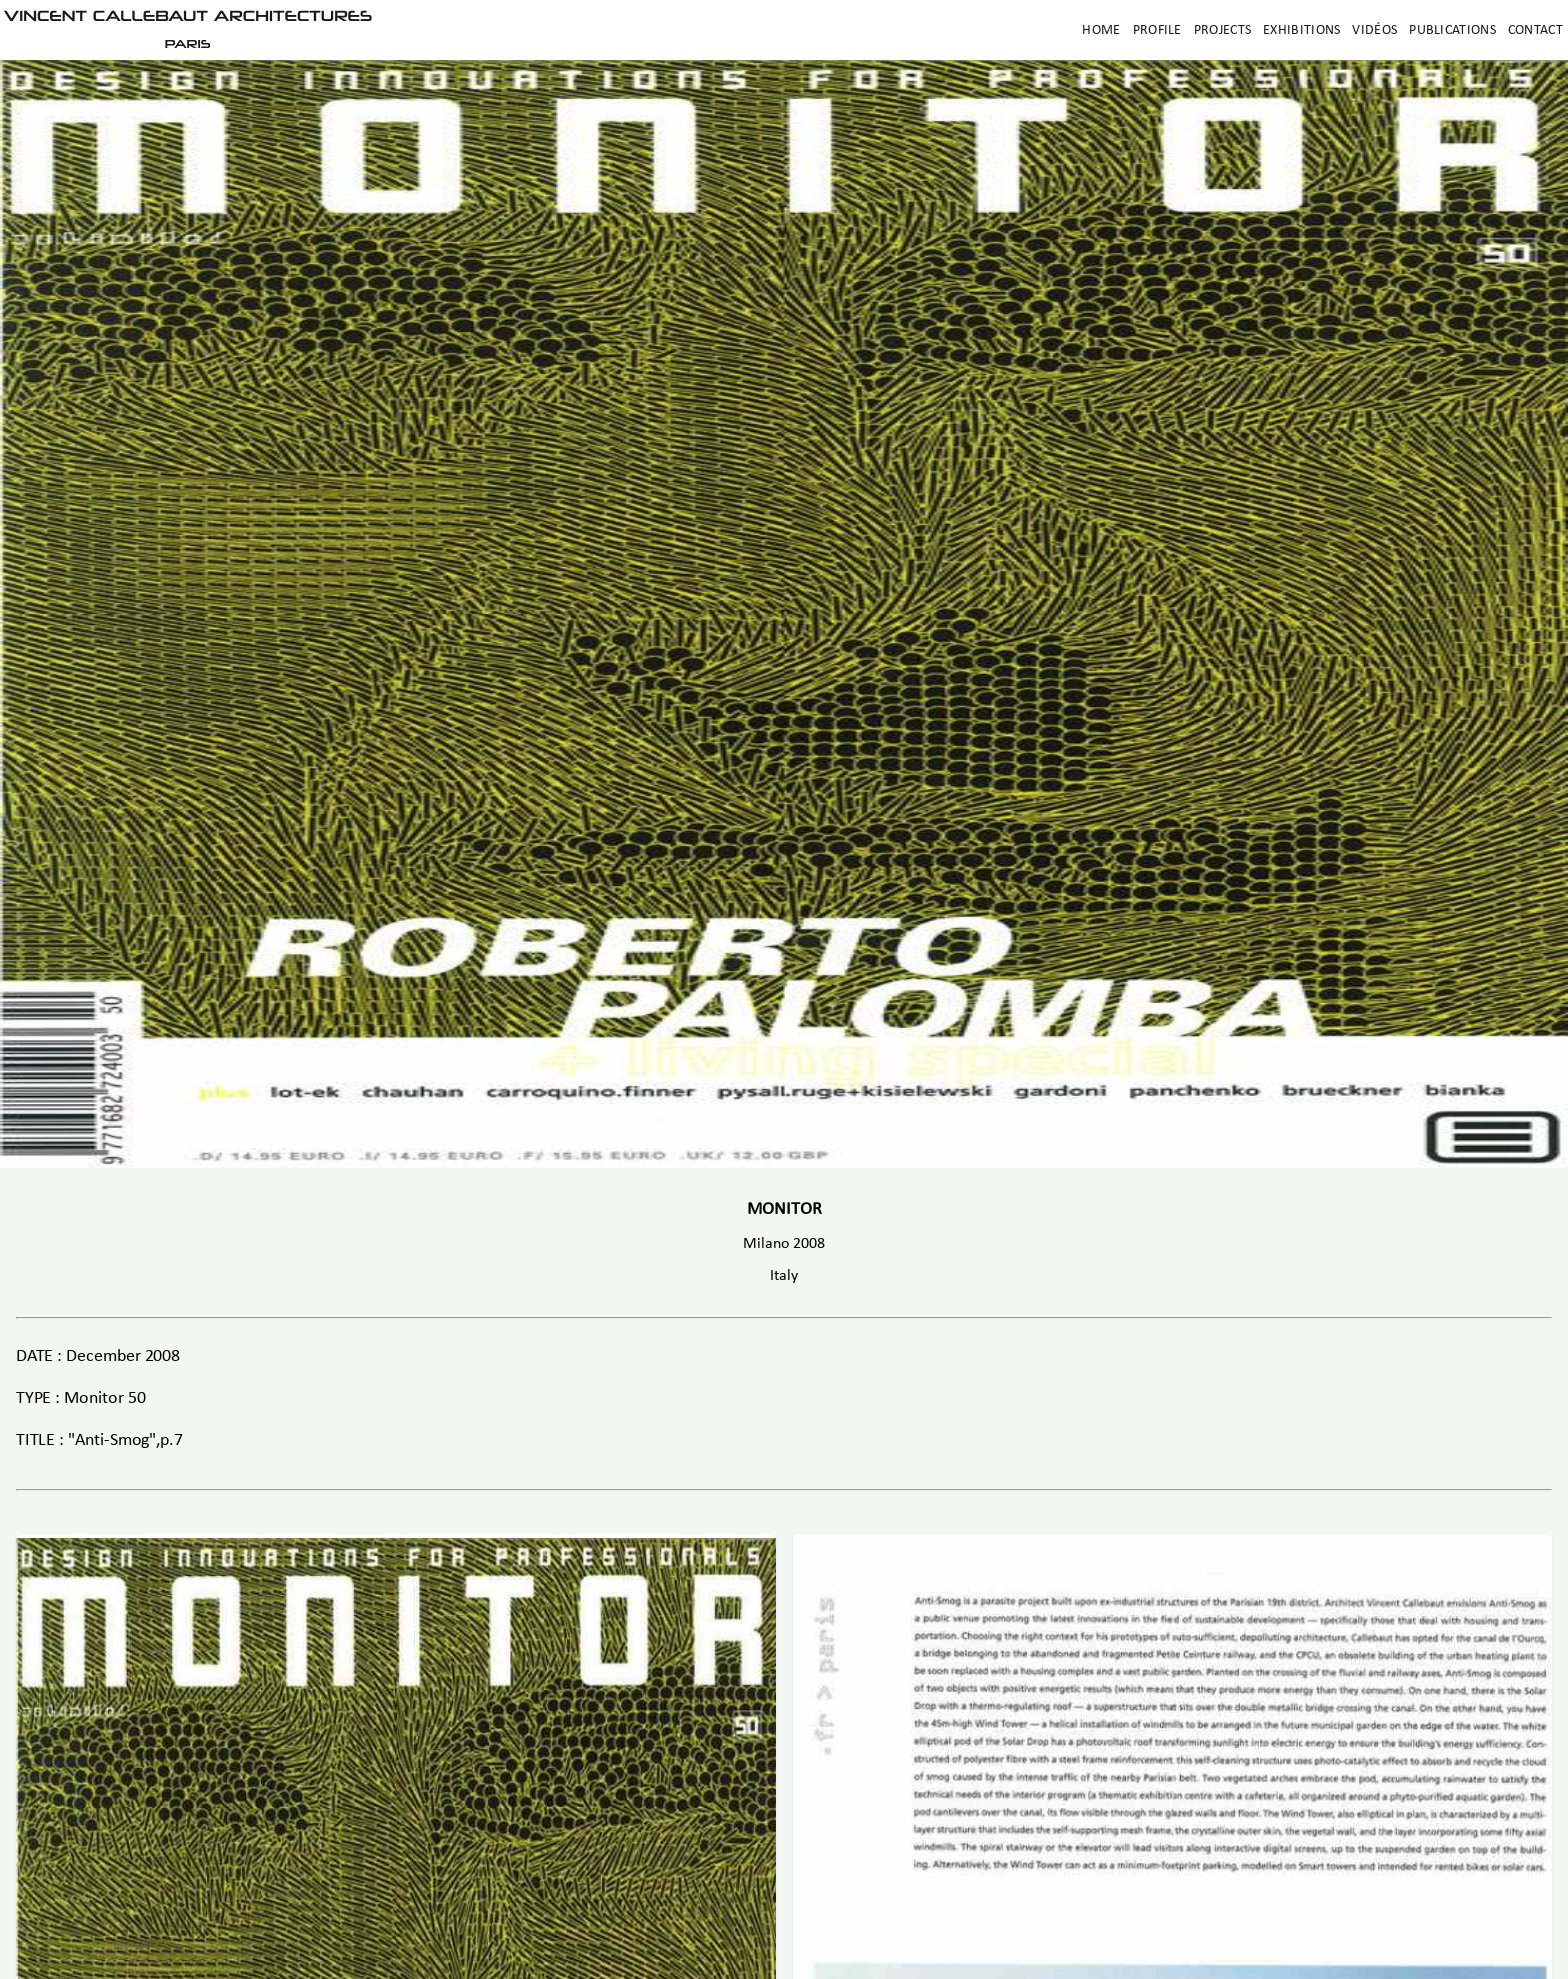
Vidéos (1374, 30)
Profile (1157, 30)
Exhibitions (1301, 30)
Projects (1222, 30)
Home (1101, 30)
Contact (1535, 30)
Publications (1452, 30)
